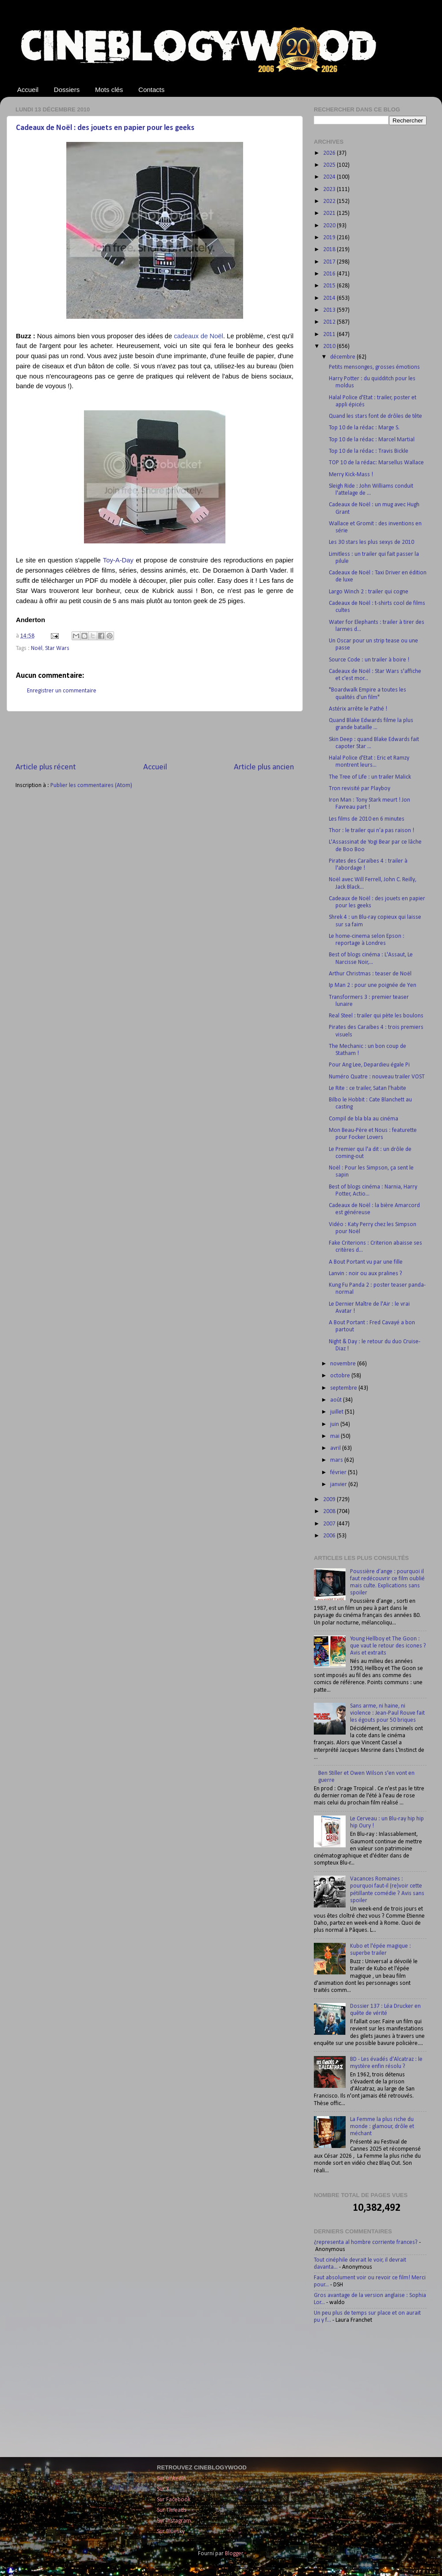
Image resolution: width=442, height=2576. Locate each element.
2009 (330, 1499)
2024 (330, 177)
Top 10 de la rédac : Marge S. (364, 428)
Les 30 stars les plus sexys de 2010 (371, 542)
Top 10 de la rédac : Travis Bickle (368, 451)
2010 (330, 346)
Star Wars (57, 648)
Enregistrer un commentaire (61, 691)
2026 (330, 153)
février (339, 1472)
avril (336, 1448)
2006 (330, 1536)
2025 (330, 165)
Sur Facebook (174, 2500)
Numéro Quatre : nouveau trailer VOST (377, 1077)
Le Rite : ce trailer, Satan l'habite (367, 1088)
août (336, 1400)
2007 (330, 1524)
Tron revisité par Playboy (359, 788)
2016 (330, 274)
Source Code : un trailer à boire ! (369, 660)
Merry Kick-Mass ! (351, 475)
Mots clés (109, 89)
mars (337, 1460)
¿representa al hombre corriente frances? (366, 2242)
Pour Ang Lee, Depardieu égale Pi (369, 1065)
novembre (343, 1364)
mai (335, 1436)
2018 (330, 249)
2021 (330, 213)
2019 (330, 238)
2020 (330, 226)
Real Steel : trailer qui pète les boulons (376, 1016)
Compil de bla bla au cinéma (363, 1119)
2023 (330, 189)
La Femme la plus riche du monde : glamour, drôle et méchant (382, 2126)
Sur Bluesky (171, 2531)
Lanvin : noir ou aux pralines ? (365, 1274)
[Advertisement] (154, 736)
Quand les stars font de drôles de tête (375, 416)
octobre (340, 1376)
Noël (36, 648)
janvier (339, 1484)
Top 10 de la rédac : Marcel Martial (372, 440)
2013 (330, 310)
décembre (343, 357)
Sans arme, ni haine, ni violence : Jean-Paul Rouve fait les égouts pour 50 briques (387, 1713)
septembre (344, 1388)
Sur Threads (172, 2510)
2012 (330, 322)
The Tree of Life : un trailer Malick (370, 777)
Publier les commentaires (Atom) (91, 785)
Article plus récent (45, 767)
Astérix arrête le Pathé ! (358, 709)
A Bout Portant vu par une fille (366, 1262)
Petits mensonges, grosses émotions (374, 367)
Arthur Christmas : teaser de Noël (370, 974)
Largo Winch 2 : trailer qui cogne (368, 592)
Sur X (163, 2489)
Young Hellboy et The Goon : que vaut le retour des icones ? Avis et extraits (388, 1646)
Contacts (151, 89)
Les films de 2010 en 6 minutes (366, 819)
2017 (330, 262)
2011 (330, 334)
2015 (330, 286)
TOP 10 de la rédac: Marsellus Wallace (376, 463)
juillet (337, 1412)
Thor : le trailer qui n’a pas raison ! (371, 830)
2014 (330, 298)
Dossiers (67, 89)
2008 (330, 1511)
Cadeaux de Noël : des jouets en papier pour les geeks (105, 128)
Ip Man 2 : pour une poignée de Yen (372, 985)
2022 (330, 201)
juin (335, 1424)
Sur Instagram (174, 2521)
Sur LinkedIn (171, 2478)
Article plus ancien (264, 767)
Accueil (27, 89)
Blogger (234, 2554)
